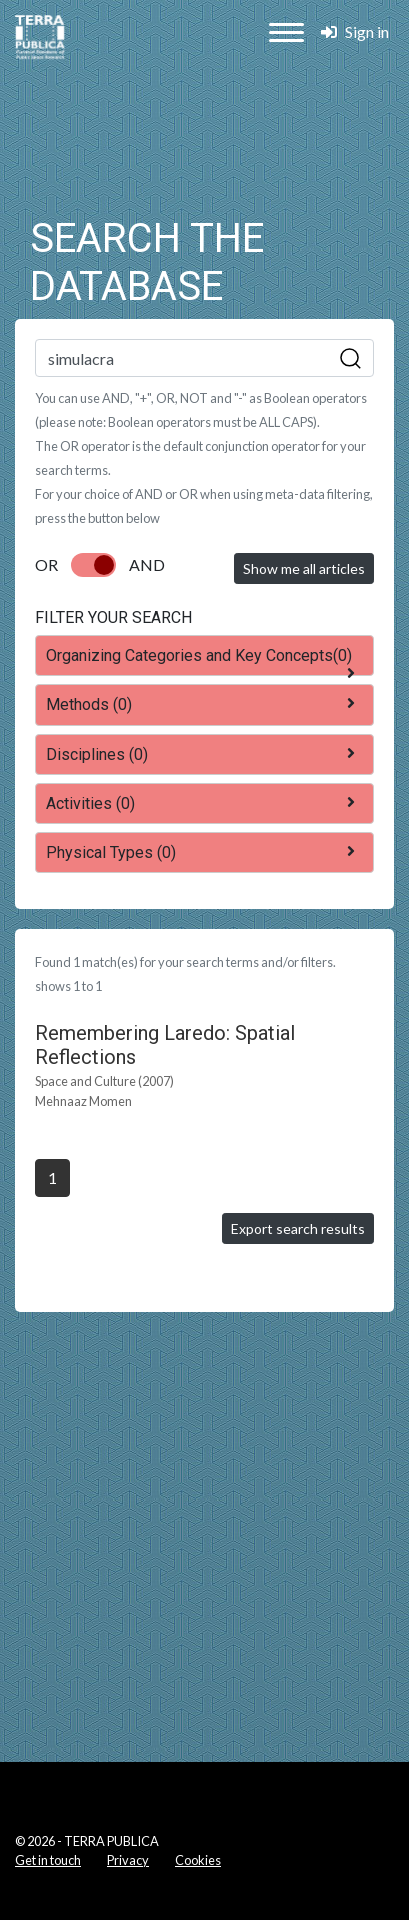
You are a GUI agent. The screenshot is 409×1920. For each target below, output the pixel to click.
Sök (351, 359)
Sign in (355, 31)
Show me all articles (304, 568)
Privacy (128, 1860)
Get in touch (48, 1860)
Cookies (198, 1860)
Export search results (298, 1228)
